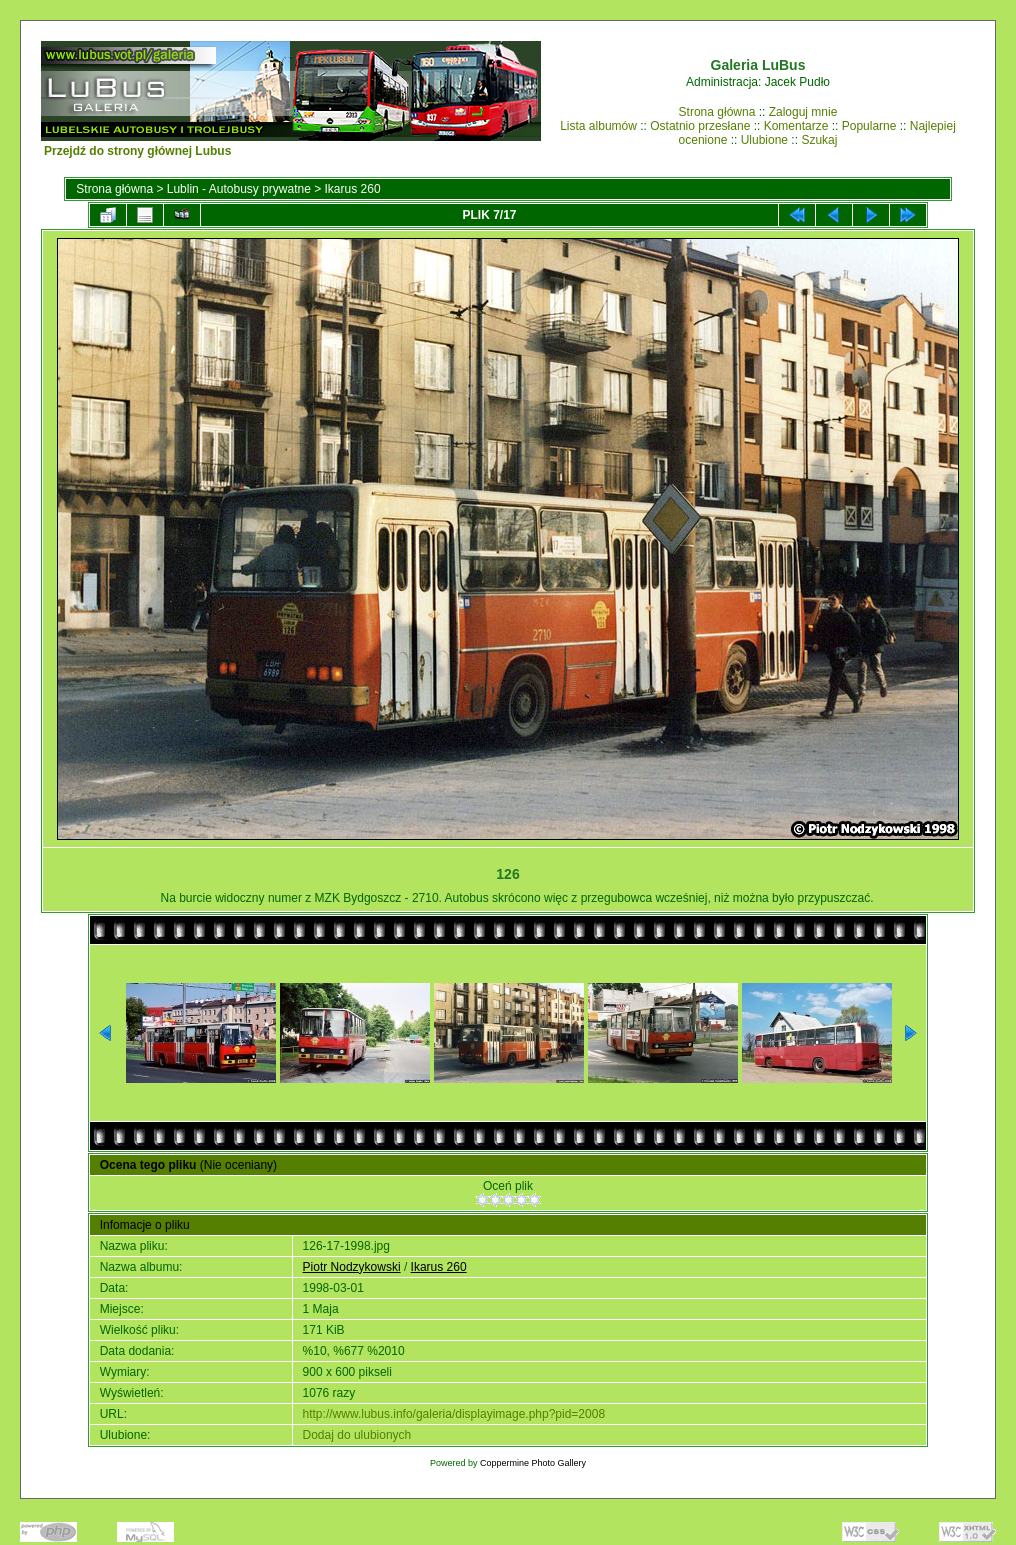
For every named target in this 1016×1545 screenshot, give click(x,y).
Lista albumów (598, 126)
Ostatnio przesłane (700, 126)
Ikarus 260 (353, 189)
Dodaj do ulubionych (357, 1435)
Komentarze (796, 126)
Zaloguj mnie (803, 112)
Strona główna (717, 112)
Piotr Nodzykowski (352, 1267)
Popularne (869, 126)
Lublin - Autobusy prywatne (239, 189)
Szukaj (819, 140)
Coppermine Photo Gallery (533, 1463)
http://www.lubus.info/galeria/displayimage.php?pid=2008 (454, 1414)
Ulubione (764, 140)
